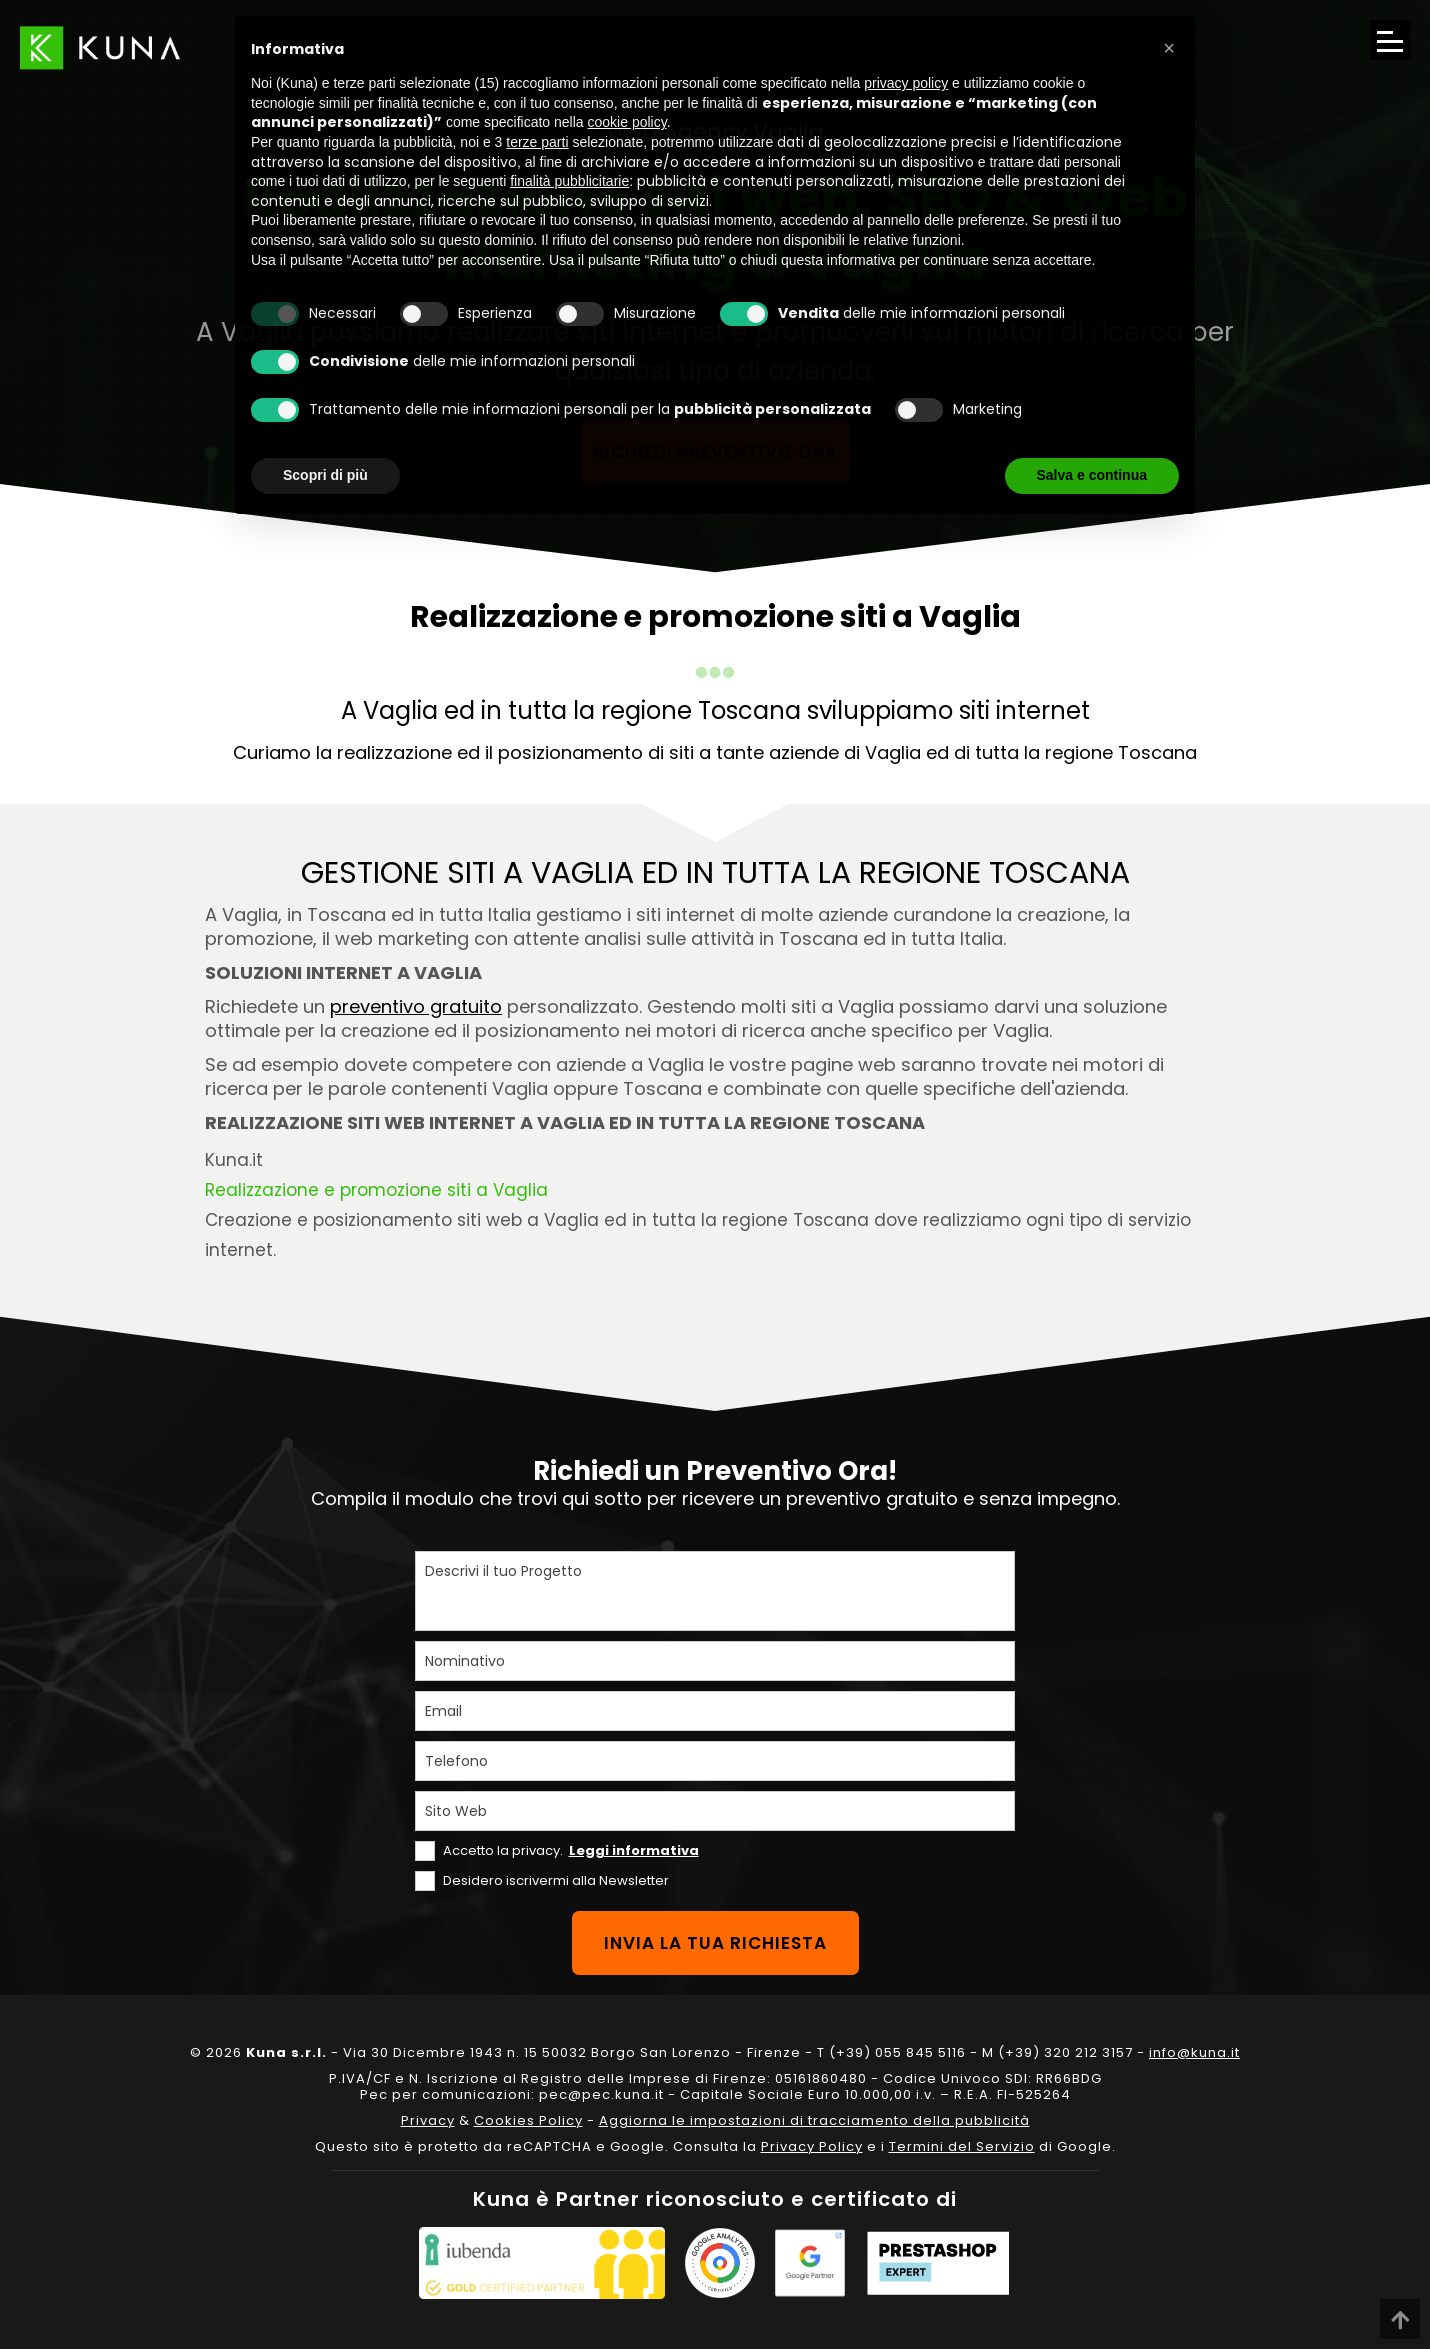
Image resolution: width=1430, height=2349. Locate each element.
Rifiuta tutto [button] (950, 475)
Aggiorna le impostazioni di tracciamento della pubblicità (814, 2120)
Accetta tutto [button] (1104, 475)
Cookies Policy (528, 2120)
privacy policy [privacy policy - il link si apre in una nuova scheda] (906, 83)
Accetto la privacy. (571, 1850)
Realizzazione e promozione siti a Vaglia (376, 1190)
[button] (1169, 48)
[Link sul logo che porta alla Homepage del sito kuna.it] (100, 47)
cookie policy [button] (627, 122)
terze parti (537, 142)
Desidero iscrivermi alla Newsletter (556, 1880)
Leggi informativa (634, 1850)
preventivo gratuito (416, 1006)
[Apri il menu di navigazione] (1390, 40)
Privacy (428, 2120)
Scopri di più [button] (325, 475)
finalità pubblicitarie (569, 181)
